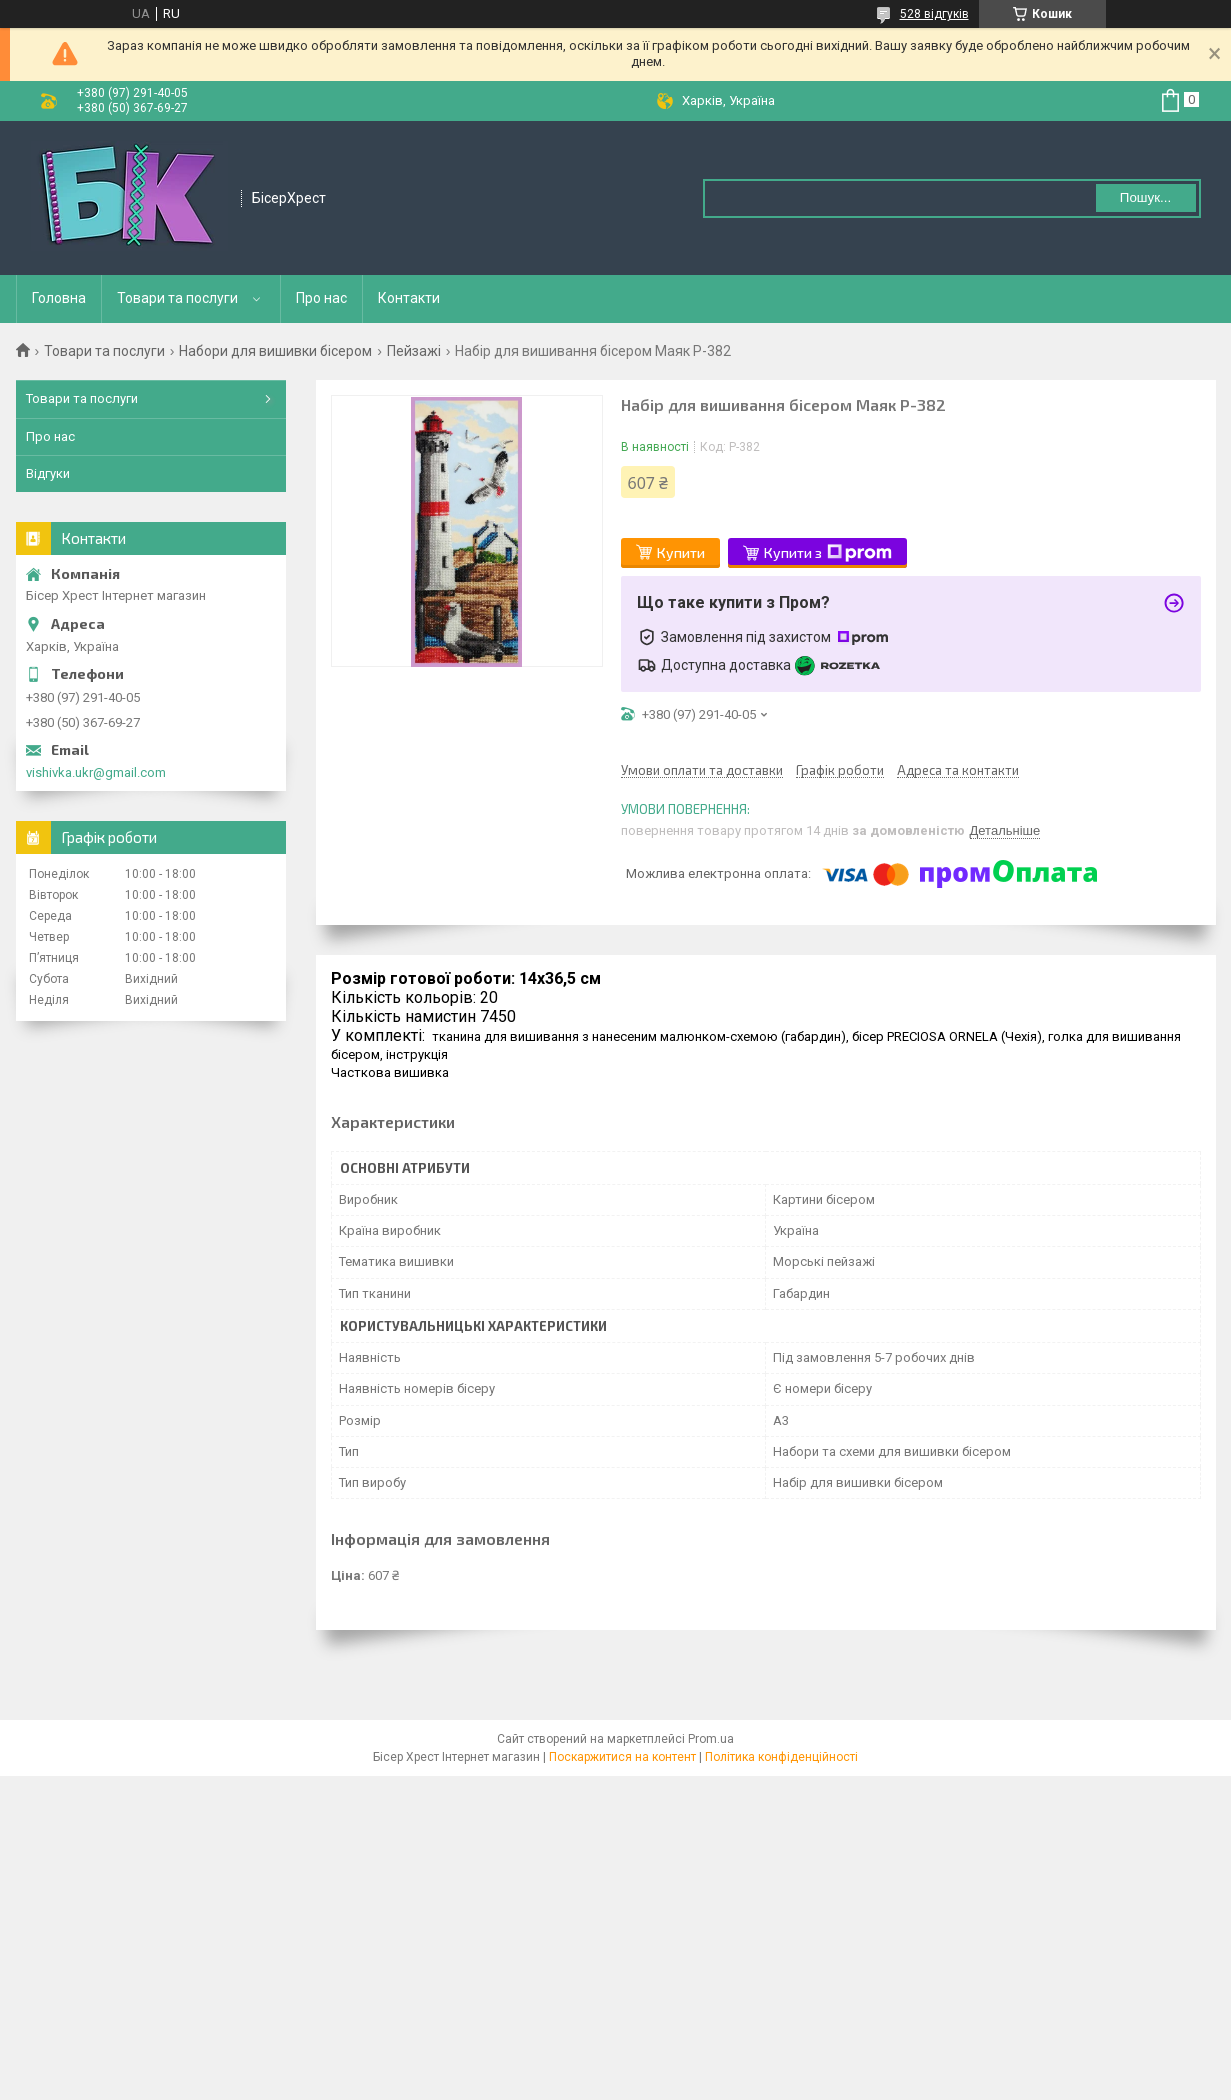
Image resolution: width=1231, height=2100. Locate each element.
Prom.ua (711, 1739)
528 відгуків (934, 14)
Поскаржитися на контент (622, 1757)
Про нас (321, 298)
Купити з (828, 553)
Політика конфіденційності (781, 1757)
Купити (681, 552)
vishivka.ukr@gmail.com (96, 772)
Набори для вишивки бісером (275, 351)
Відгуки (48, 473)
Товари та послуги (177, 298)
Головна (59, 298)
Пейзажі (414, 351)
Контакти (409, 298)
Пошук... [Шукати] (1145, 197)
